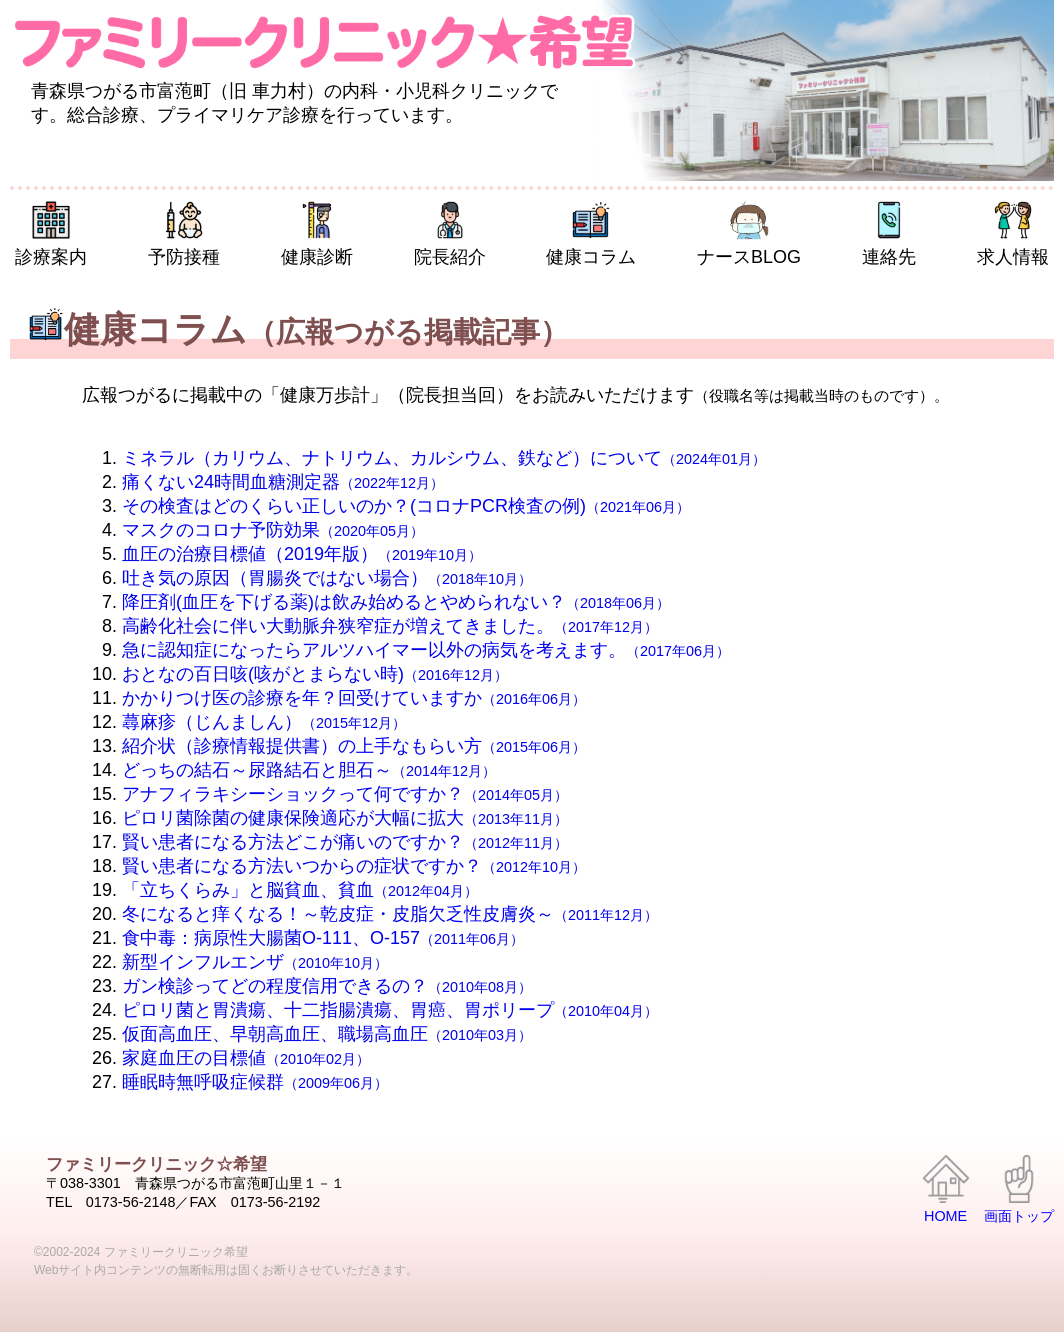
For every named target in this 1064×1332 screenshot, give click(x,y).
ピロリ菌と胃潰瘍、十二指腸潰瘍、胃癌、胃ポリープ (390, 1010)
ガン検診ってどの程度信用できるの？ (327, 986)
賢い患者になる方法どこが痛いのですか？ (345, 842)
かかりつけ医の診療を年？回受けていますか (354, 698)
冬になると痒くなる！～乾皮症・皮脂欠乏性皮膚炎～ (390, 914)
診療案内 (51, 233)
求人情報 (1013, 233)
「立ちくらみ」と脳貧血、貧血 (300, 890)
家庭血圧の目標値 (246, 1058)
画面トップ (1019, 1190)
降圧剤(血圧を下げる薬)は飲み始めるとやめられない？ (396, 602)
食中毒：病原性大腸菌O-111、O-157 (323, 938)
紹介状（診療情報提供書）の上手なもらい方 (354, 746)
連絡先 (889, 233)
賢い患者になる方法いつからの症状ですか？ (354, 866)
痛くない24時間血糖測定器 (283, 482)
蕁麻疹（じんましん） (264, 722)
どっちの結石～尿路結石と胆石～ (309, 770)
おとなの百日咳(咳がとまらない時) (315, 674)
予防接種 (184, 233)
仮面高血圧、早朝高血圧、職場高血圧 (327, 1034)
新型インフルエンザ (255, 962)
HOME (946, 1190)
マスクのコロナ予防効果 (273, 530)
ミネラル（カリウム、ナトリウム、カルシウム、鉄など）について (444, 458)
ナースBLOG (749, 233)
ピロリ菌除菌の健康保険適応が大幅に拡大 (345, 818)
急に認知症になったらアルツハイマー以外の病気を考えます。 (426, 650)
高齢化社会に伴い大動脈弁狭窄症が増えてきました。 (390, 626)
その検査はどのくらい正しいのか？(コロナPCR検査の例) (406, 506)
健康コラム (591, 233)
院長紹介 (450, 233)
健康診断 (317, 233)
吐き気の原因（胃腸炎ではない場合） (327, 578)
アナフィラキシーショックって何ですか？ (345, 794)
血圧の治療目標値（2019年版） (302, 554)
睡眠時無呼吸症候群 (255, 1082)
